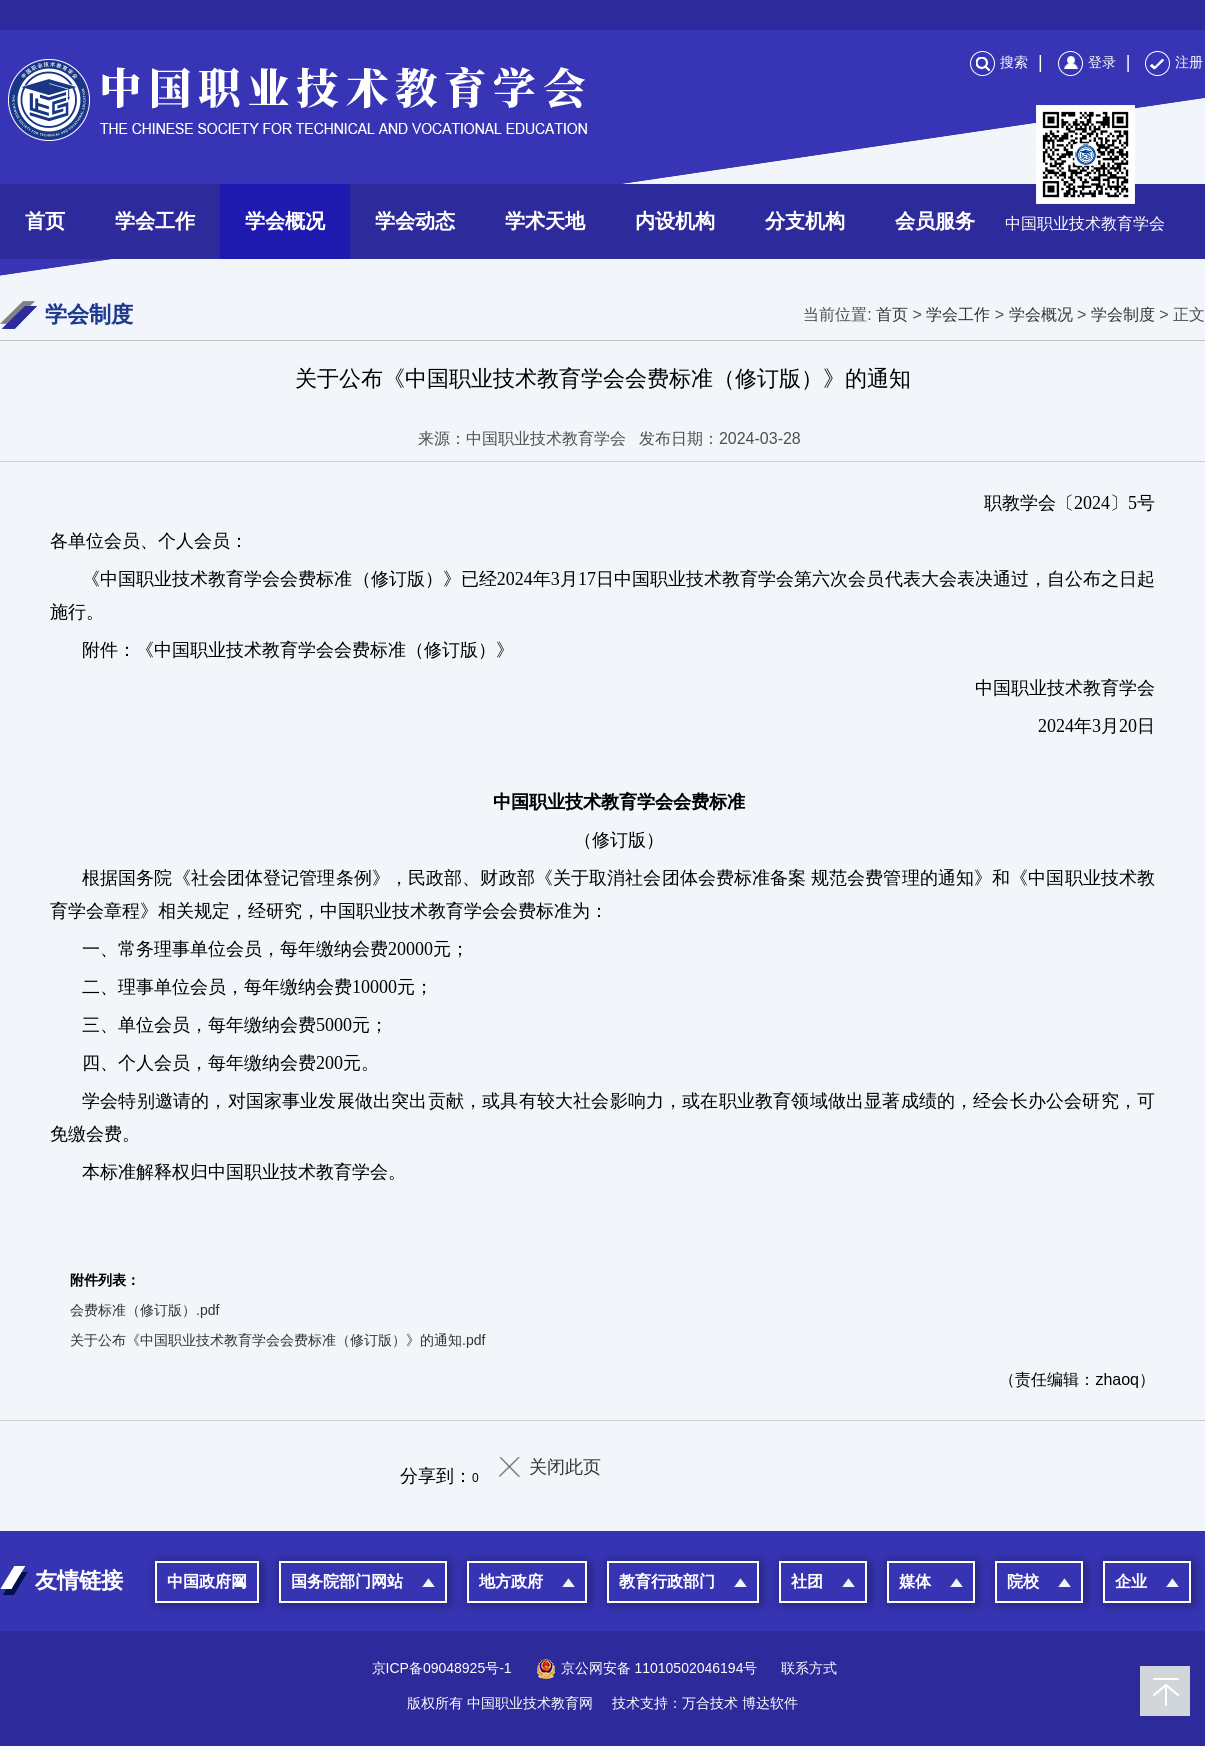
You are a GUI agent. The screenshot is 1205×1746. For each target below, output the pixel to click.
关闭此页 (565, 1467)
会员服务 (935, 221)
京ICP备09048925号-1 (442, 1668)
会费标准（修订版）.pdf (144, 1310)
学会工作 (155, 221)
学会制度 (1123, 314)
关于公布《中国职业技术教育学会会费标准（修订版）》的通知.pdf (277, 1340)
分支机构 (805, 221)
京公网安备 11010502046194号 (647, 1668)
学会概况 (285, 221)
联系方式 (809, 1668)
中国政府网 (207, 1581)
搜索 (999, 62)
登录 (1087, 62)
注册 (1174, 62)
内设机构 (675, 221)
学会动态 (415, 221)
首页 (45, 221)
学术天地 (545, 221)
